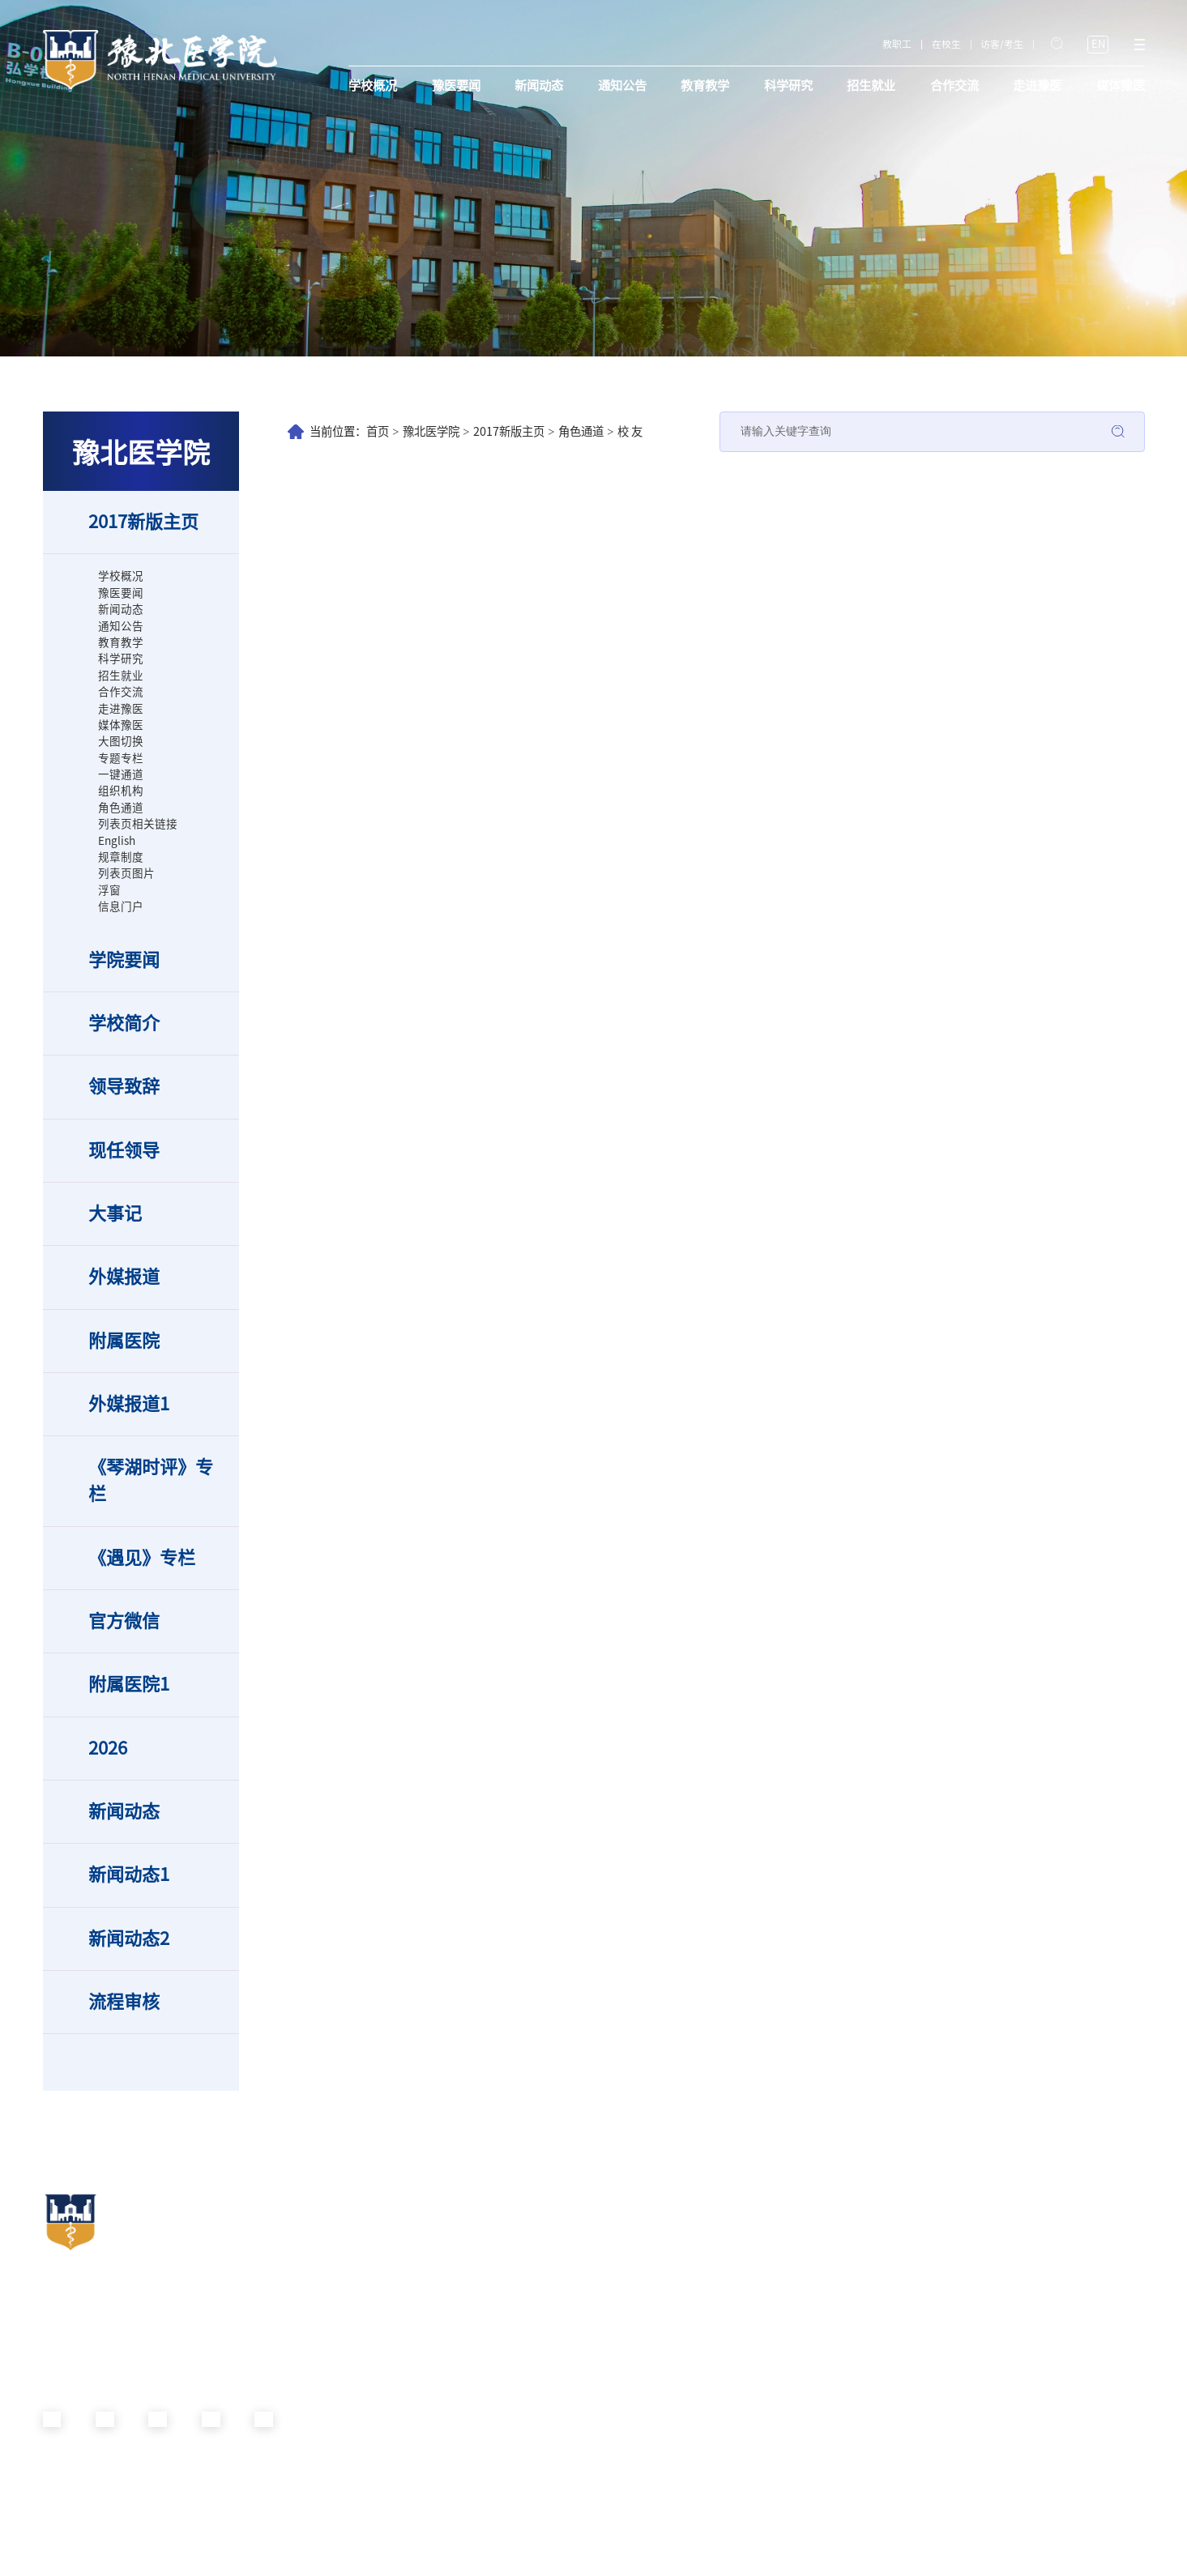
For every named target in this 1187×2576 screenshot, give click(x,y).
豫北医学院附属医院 (1045, 2331)
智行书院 (860, 2256)
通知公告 (622, 85)
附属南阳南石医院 (1040, 2237)
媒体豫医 (1120, 85)
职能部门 (543, 2209)
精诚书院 (860, 2312)
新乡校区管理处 (553, 2405)
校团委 (373, 2405)
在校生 (946, 44)
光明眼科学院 (709, 2349)
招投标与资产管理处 (563, 2442)
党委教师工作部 (393, 2349)
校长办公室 (543, 2293)
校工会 (373, 2386)
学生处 (534, 2256)
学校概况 (372, 85)
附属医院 (1025, 2209)
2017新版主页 (508, 431)
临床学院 (699, 2256)
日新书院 (860, 2237)
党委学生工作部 (393, 2368)
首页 (377, 431)
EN (1098, 44)
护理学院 (699, 2275)
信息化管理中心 (553, 2461)
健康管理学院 (709, 2424)
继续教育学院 (548, 2368)
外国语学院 (704, 2498)
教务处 (534, 2237)
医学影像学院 (709, 2386)
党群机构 (383, 2209)
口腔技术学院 (709, 2331)
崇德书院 (860, 2331)
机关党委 (378, 2237)
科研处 (534, 2331)
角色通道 (581, 431)
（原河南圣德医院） (1045, 2312)
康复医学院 (704, 2368)
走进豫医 (1037, 85)
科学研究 (788, 85)
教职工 (897, 44)
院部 (692, 2209)
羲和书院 (860, 2293)
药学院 (694, 2312)
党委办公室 (383, 2256)
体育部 (694, 2535)
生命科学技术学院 (719, 2293)
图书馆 (534, 2480)
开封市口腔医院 (1035, 2256)
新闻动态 (539, 85)
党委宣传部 (383, 2293)
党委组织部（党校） (402, 2275)
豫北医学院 (431, 431)
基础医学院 (704, 2237)
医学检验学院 (709, 2405)
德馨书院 (860, 2349)
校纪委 (373, 2331)
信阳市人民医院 (1035, 2293)
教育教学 (705, 85)
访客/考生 (1001, 44)
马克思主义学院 (714, 2517)
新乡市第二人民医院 (1045, 2275)
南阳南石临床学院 (719, 2553)
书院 (853, 2209)
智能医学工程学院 (719, 2442)
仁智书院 (860, 2275)
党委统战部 (383, 2312)
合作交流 (954, 85)
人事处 (534, 2275)
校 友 (630, 431)
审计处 (534, 2386)
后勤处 (534, 2312)
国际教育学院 (548, 2349)
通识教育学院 (709, 2461)
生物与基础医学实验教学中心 (743, 2480)
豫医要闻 (456, 85)
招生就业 (871, 85)
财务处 (534, 2424)
